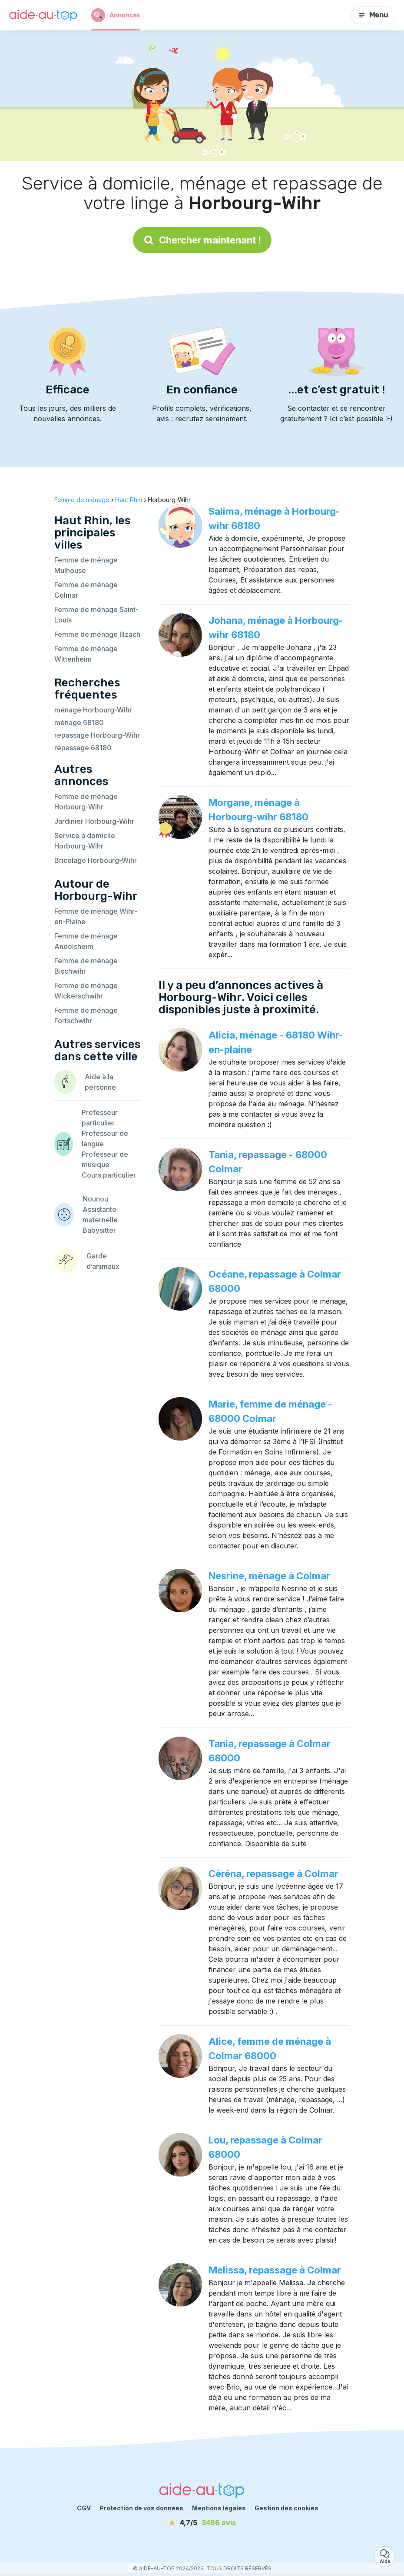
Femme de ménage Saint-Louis (96, 614)
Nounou (95, 1199)
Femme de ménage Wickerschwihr (86, 990)
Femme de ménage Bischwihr (86, 965)
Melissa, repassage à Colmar (275, 2270)
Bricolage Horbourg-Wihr (95, 860)
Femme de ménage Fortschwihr (86, 1015)
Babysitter (99, 1230)
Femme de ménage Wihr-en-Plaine (95, 916)
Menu (373, 15)
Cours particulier (109, 1175)
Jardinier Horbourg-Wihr (94, 821)
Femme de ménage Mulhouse (86, 565)
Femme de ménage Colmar (86, 589)
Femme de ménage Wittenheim (86, 653)
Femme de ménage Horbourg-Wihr (86, 801)
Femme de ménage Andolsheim (86, 941)
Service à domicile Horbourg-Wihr (84, 840)
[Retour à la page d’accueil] (43, 15)
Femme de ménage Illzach (97, 634)
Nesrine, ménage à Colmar (269, 1575)
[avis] (202, 2522)
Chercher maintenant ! (202, 240)
